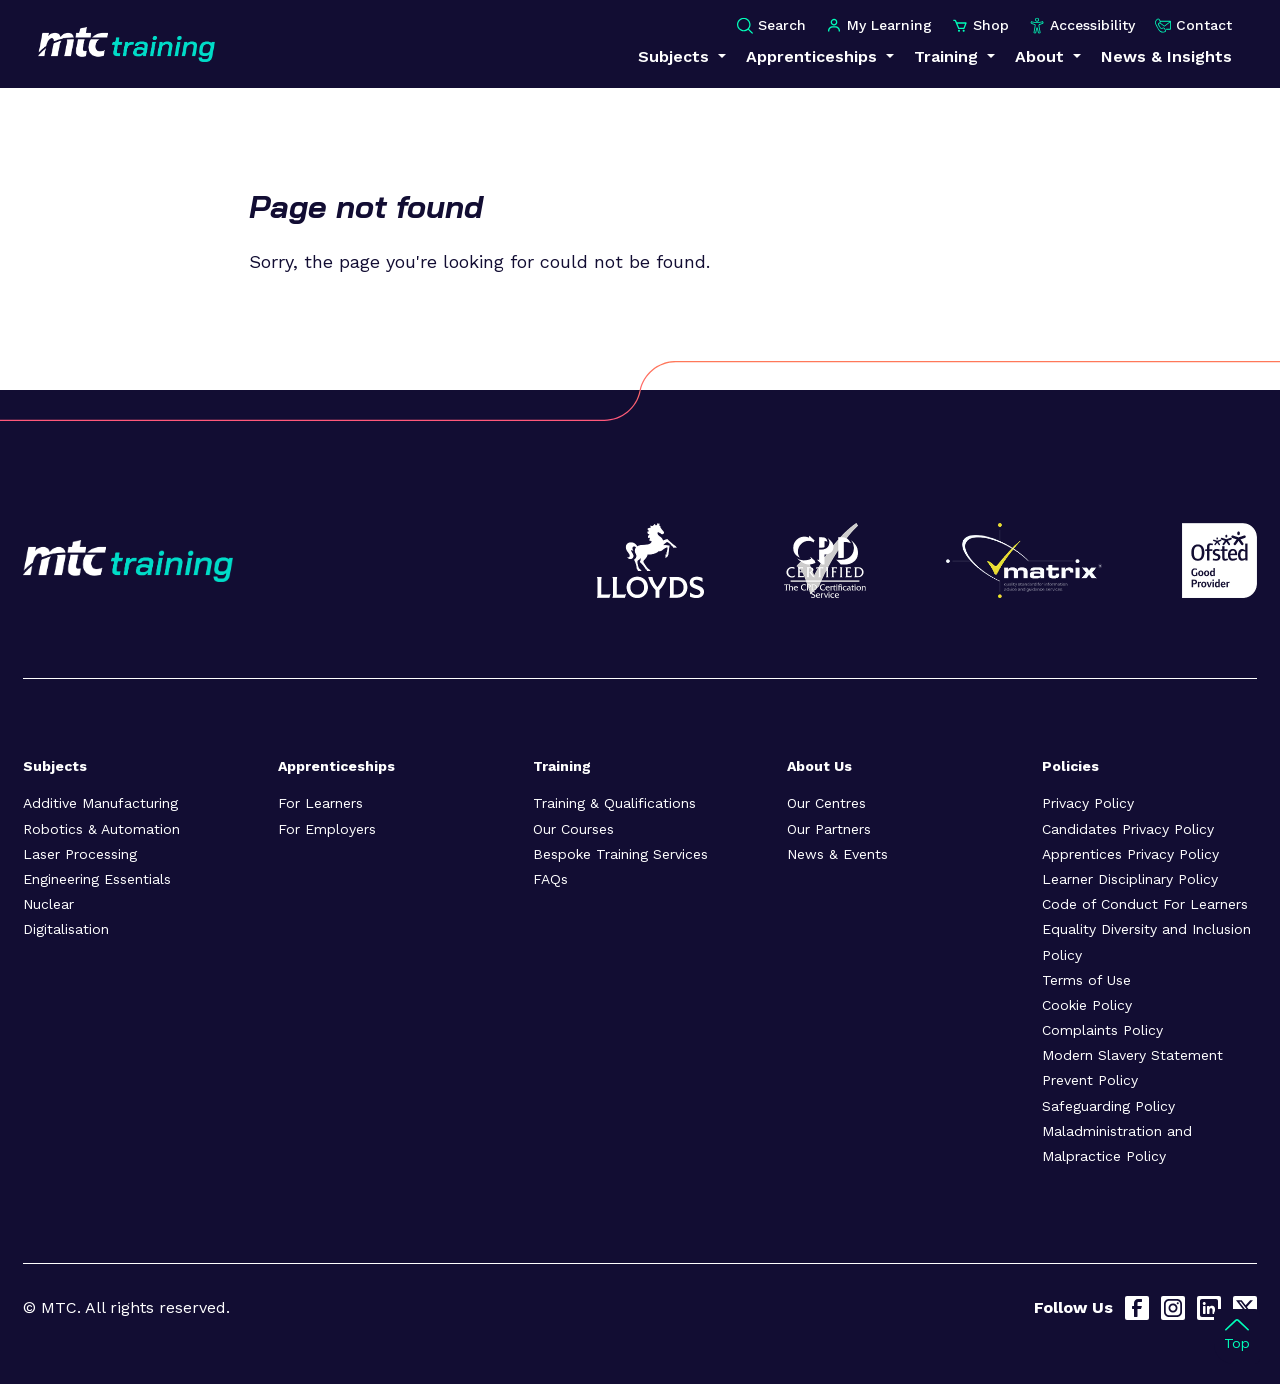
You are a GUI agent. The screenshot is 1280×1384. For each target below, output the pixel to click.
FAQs (550, 879)
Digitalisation (66, 929)
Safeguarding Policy (1108, 1106)
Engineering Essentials (97, 879)
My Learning (879, 25)
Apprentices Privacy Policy (1130, 854)
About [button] (1042, 56)
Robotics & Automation (101, 829)
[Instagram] (1173, 1308)
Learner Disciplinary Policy (1130, 879)
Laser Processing (80, 854)
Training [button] (948, 56)
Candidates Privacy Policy (1128, 829)
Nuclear (48, 904)
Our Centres (826, 803)
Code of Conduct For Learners (1145, 904)
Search (771, 25)
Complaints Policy (1102, 1030)
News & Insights (1166, 56)
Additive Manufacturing (100, 803)
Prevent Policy (1090, 1080)
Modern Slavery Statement (1132, 1055)
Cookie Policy (1087, 1005)
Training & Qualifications (614, 803)
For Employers (327, 829)
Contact (1193, 25)
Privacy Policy (1088, 803)
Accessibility (1082, 25)
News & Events (837, 854)
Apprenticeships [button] (814, 56)
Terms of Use (1086, 980)
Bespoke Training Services (620, 854)
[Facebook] (1137, 1308)
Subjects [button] (676, 56)
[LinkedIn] (1209, 1308)
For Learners (320, 803)
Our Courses (573, 829)
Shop (980, 25)
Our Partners (829, 829)
